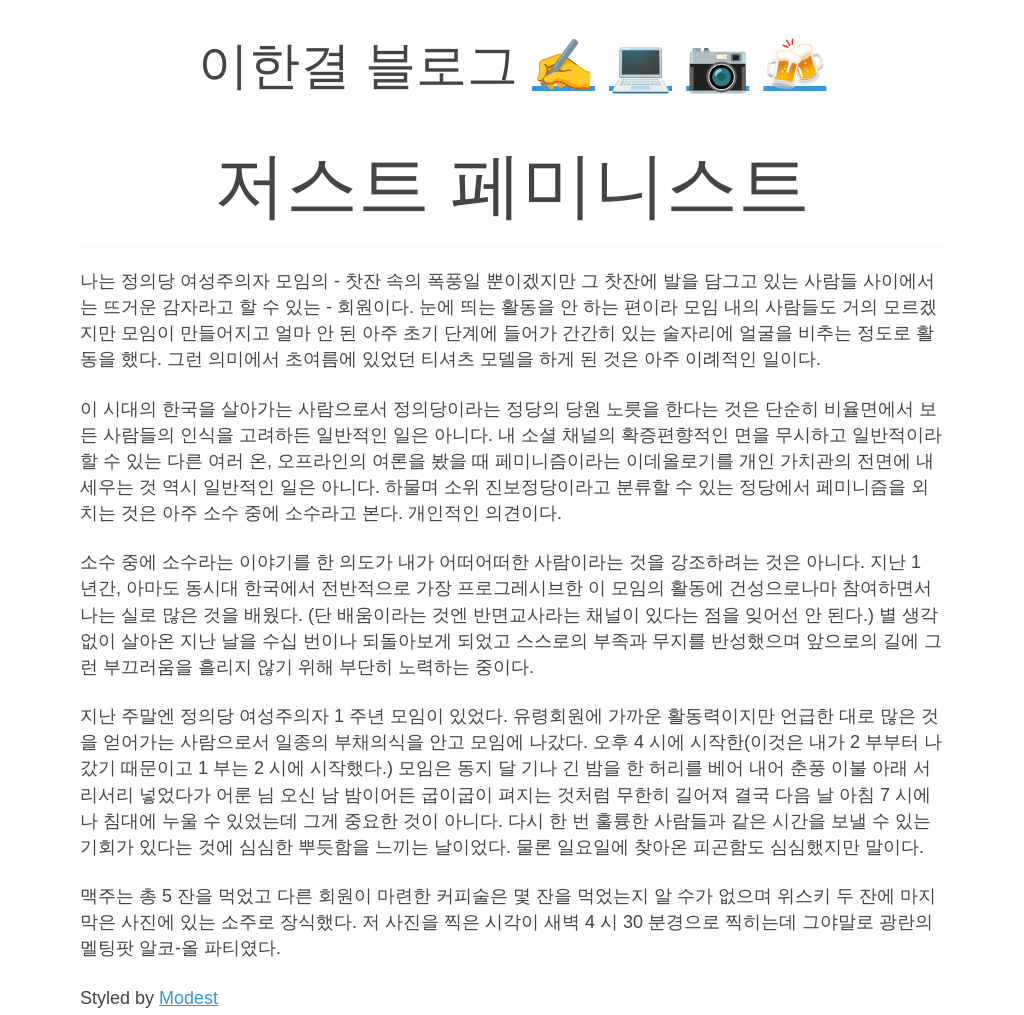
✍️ (563, 65)
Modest (188, 998)
